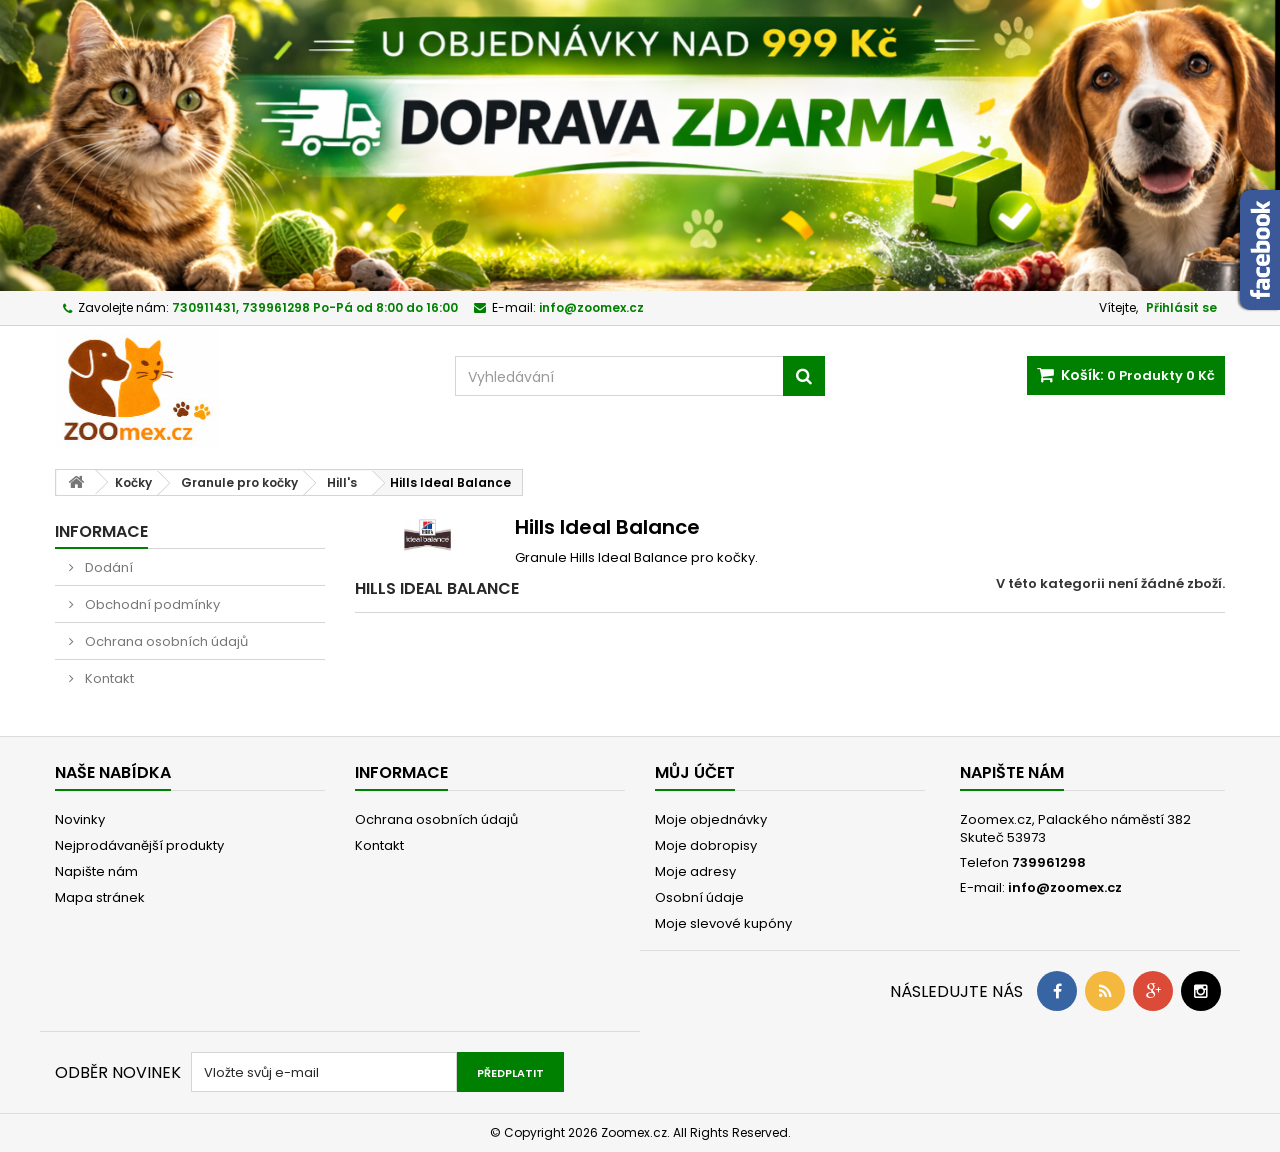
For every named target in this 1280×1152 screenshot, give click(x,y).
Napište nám (96, 871)
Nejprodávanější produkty (139, 845)
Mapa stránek (100, 897)
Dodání (107, 567)
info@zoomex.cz (1065, 887)
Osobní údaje (699, 897)
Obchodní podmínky (151, 604)
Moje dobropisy (706, 845)
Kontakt (108, 678)
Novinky (80, 819)
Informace (101, 531)
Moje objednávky (711, 819)
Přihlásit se (1181, 307)
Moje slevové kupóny (723, 923)
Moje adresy (695, 871)
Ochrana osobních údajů (165, 641)
